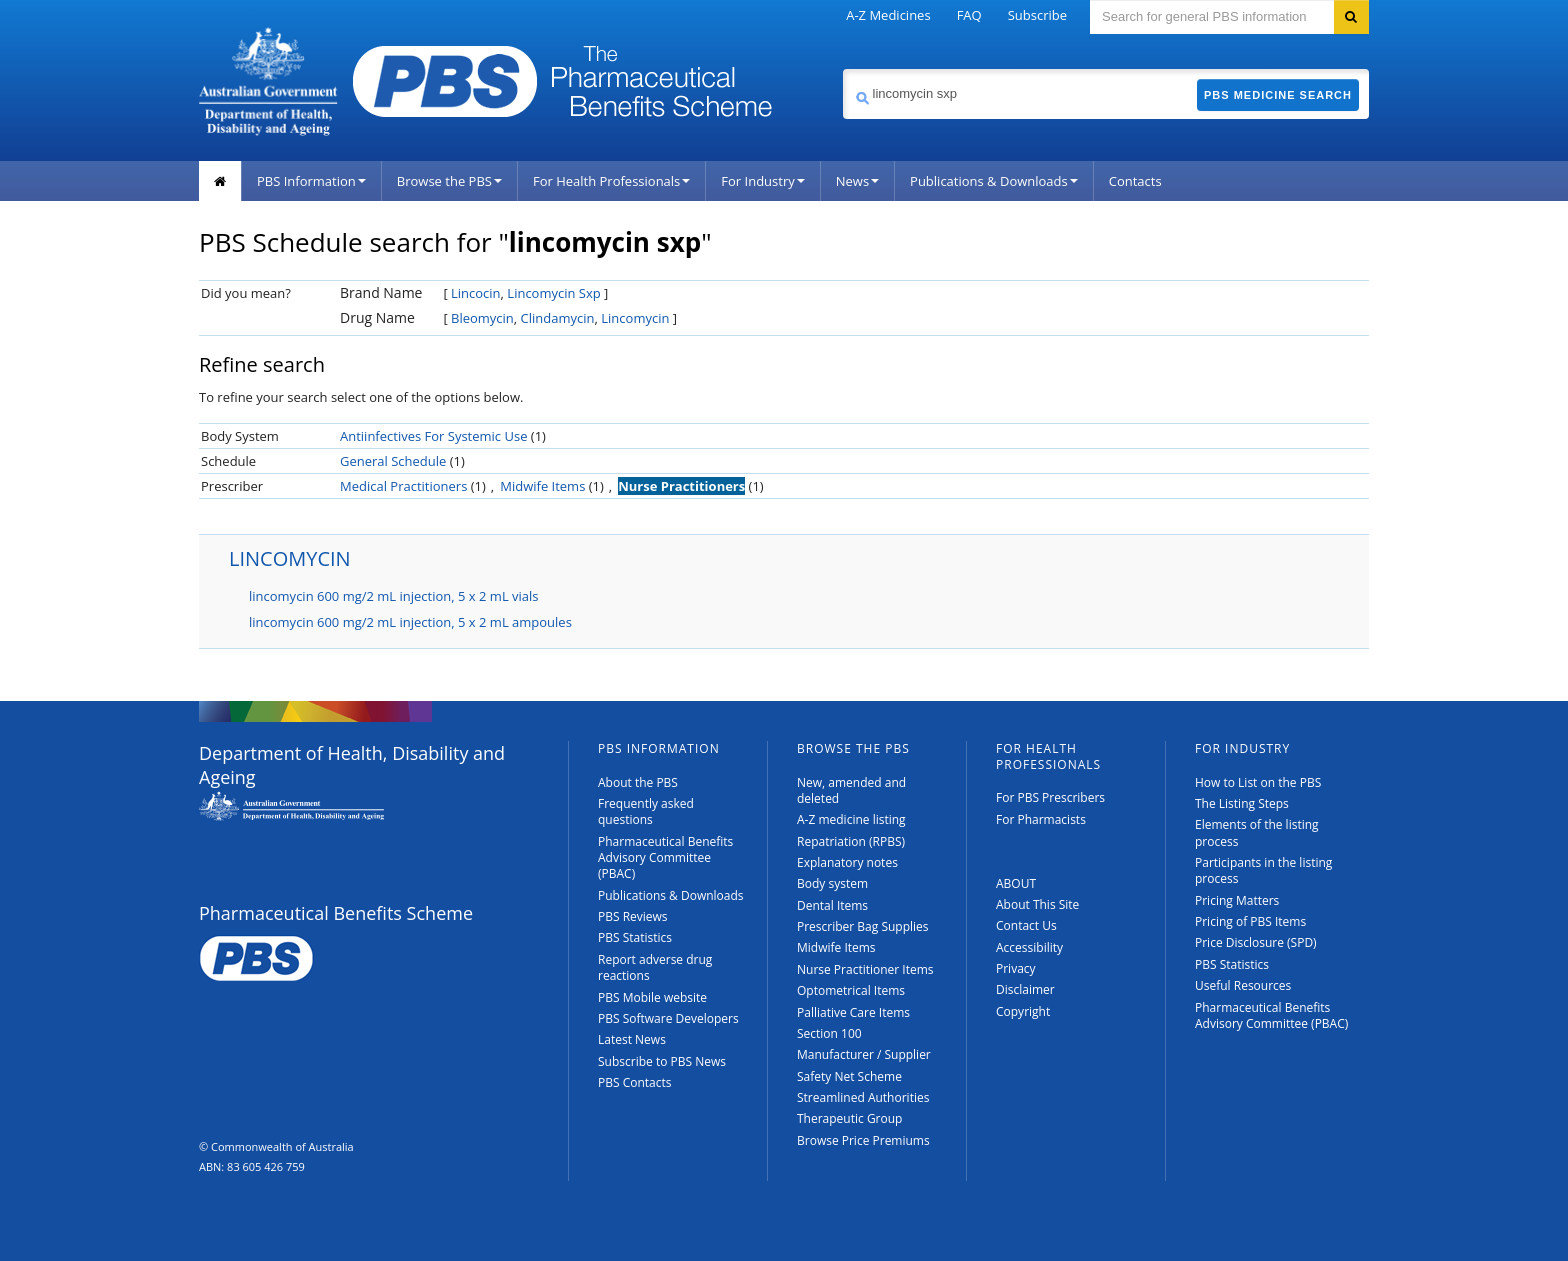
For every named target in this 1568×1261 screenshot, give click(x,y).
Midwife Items (542, 486)
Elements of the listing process (1257, 832)
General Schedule (393, 461)
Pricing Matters (1237, 900)
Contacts (1135, 181)
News (857, 181)
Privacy (1016, 968)
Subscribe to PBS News (662, 1061)
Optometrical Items (851, 990)
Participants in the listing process (1263, 870)
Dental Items (832, 905)
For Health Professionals (611, 181)
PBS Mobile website (652, 997)
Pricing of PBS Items (1250, 921)
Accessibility (1029, 947)
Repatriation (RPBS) (851, 841)
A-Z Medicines (888, 15)
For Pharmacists (1041, 819)
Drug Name (377, 317)
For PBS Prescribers (1050, 797)
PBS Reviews (633, 916)
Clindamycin (558, 318)
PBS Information (311, 181)
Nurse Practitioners (681, 486)
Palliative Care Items (853, 1012)
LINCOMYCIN (290, 558)
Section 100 (829, 1033)
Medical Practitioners (403, 486)
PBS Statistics (635, 937)
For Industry (762, 181)
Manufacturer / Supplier (864, 1054)
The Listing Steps (1242, 803)
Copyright (1023, 1011)
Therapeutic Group (849, 1118)
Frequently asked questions (646, 811)
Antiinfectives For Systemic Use (433, 436)
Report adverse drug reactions (655, 967)
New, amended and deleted (851, 790)
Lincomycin (635, 318)
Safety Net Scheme (849, 1076)
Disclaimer (1025, 989)
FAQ (969, 15)
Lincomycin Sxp (553, 293)
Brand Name (381, 292)
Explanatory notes (847, 862)
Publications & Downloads (994, 181)
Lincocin (476, 293)
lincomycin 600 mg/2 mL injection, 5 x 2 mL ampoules (410, 622)
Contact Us (1026, 925)
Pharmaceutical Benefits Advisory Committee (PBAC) (665, 858)
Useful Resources (1243, 985)
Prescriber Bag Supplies (863, 926)
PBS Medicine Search (1278, 95)
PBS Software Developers (668, 1018)
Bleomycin (482, 318)
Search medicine (842, 68)
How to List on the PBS (1258, 782)
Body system (832, 883)
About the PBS (638, 782)
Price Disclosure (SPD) (1256, 942)
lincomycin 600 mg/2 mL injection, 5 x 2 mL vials (394, 596)
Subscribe (1037, 15)
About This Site (1037, 904)
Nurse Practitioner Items (865, 969)
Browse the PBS (449, 181)
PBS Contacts (635, 1082)
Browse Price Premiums (863, 1140)
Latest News (632, 1039)
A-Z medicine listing (851, 819)
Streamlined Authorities (863, 1097)
